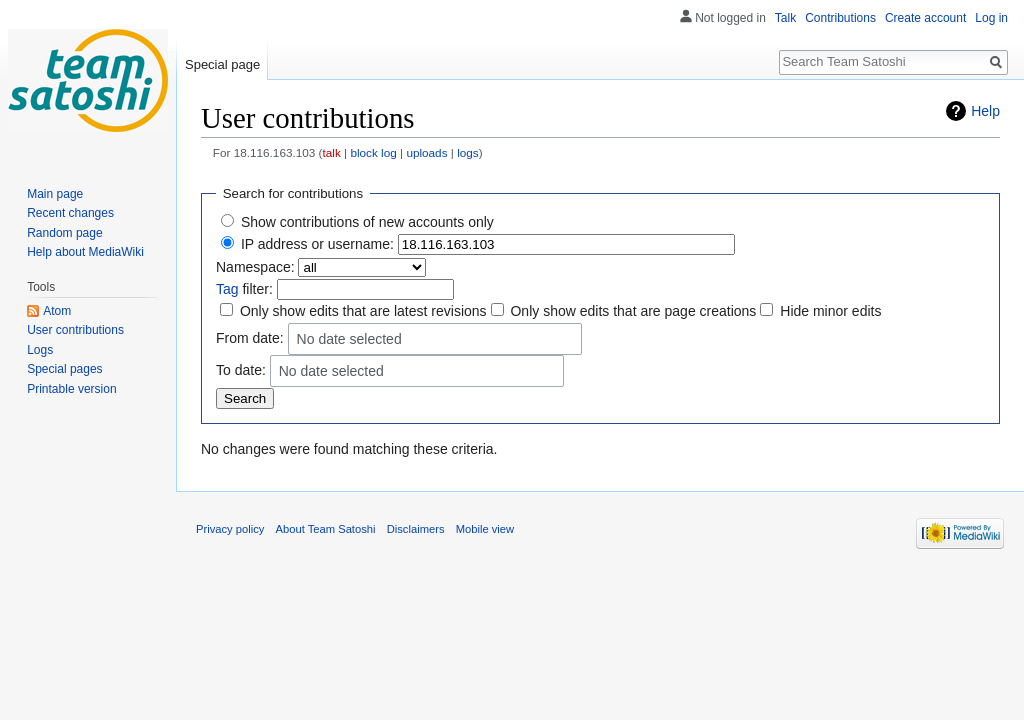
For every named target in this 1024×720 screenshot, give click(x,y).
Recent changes (70, 213)
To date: (241, 369)
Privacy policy (230, 529)
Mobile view (485, 529)
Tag (227, 289)
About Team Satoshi (326, 529)
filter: (244, 289)
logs (468, 152)
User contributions (75, 330)
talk (332, 152)
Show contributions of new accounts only (367, 222)
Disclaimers (416, 529)
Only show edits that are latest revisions (363, 311)
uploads (426, 152)
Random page (64, 233)
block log (373, 152)
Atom (57, 311)
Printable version (71, 389)
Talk (785, 18)
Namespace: (255, 267)
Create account (925, 18)
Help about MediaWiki (85, 252)
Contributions (840, 18)
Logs (40, 350)
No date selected (349, 339)
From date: (250, 337)
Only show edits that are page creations (633, 311)
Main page (55, 194)
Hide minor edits (830, 311)
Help (985, 111)
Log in (991, 18)
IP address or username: (317, 244)
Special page (222, 64)
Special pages (64, 369)
